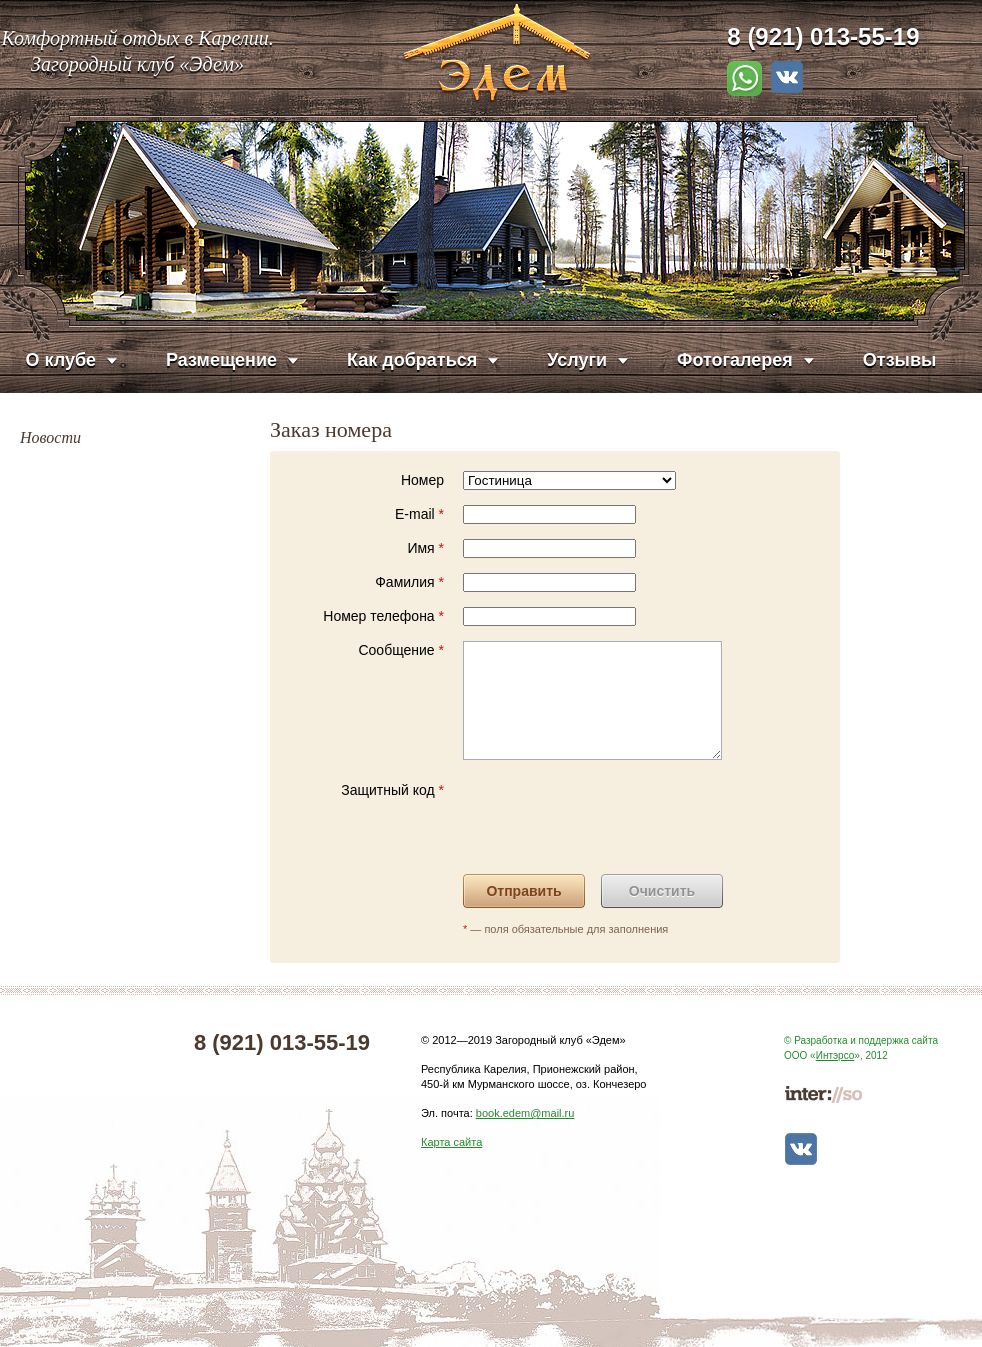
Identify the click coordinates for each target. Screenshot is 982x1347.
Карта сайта (451, 1142)
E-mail (419, 514)
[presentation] (615, 820)
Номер (422, 480)
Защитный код (392, 790)
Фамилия (409, 582)
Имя (425, 548)
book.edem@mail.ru (525, 1113)
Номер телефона (383, 616)
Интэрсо (835, 1055)
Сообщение (401, 650)
